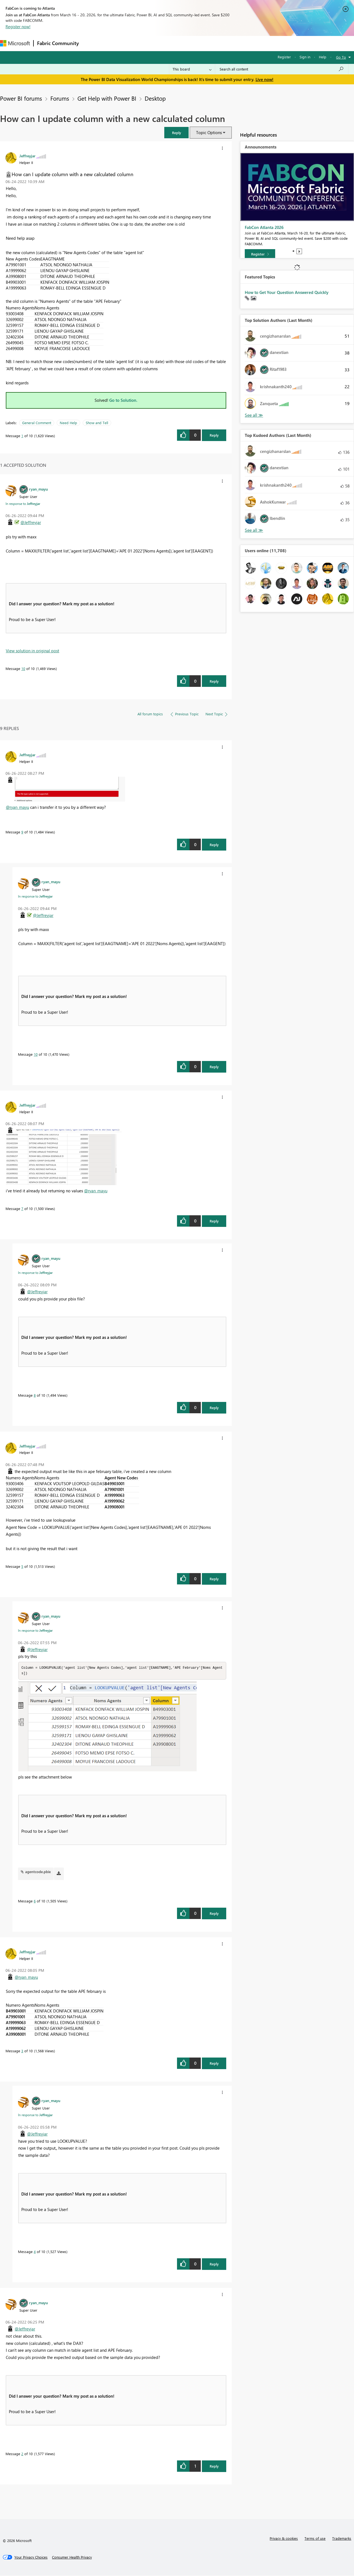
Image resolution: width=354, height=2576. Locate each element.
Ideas (138, 43)
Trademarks (341, 2538)
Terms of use (315, 2538)
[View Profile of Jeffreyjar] (27, 155)
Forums (91, 43)
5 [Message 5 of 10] (22, 1566)
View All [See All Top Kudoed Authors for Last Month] (254, 530)
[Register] (260, 254)
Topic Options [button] (209, 132)
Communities (163, 43)
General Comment (36, 422)
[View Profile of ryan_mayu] (38, 489)
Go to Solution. (123, 400)
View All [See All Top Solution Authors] (254, 415)
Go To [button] (341, 57)
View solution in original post (32, 650)
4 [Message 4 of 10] (35, 2252)
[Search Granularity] (192, 69)
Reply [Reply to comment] (214, 681)
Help (322, 56)
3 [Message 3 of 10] (22, 2051)
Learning (209, 43)
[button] (176, 132)
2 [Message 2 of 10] (22, 2454)
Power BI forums (21, 98)
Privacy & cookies (284, 2538)
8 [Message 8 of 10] (35, 1395)
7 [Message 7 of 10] (22, 1208)
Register (284, 56)
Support (232, 43)
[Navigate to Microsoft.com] (15, 43)
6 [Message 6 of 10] (35, 1901)
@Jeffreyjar (30, 522)
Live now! (265, 79)
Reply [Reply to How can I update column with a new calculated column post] (214, 435)
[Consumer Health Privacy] (72, 2558)
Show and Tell (97, 422)
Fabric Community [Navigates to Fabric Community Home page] (58, 43)
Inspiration (115, 43)
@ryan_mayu (17, 807)
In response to (23, 503)
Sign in (305, 56)
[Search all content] (281, 69)
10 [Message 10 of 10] (23, 668)
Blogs (187, 43)
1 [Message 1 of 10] (22, 435)
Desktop (155, 98)
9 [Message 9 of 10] (22, 832)
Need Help (68, 422)
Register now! (18, 26)
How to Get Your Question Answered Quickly (287, 292)
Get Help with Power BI (106, 98)
